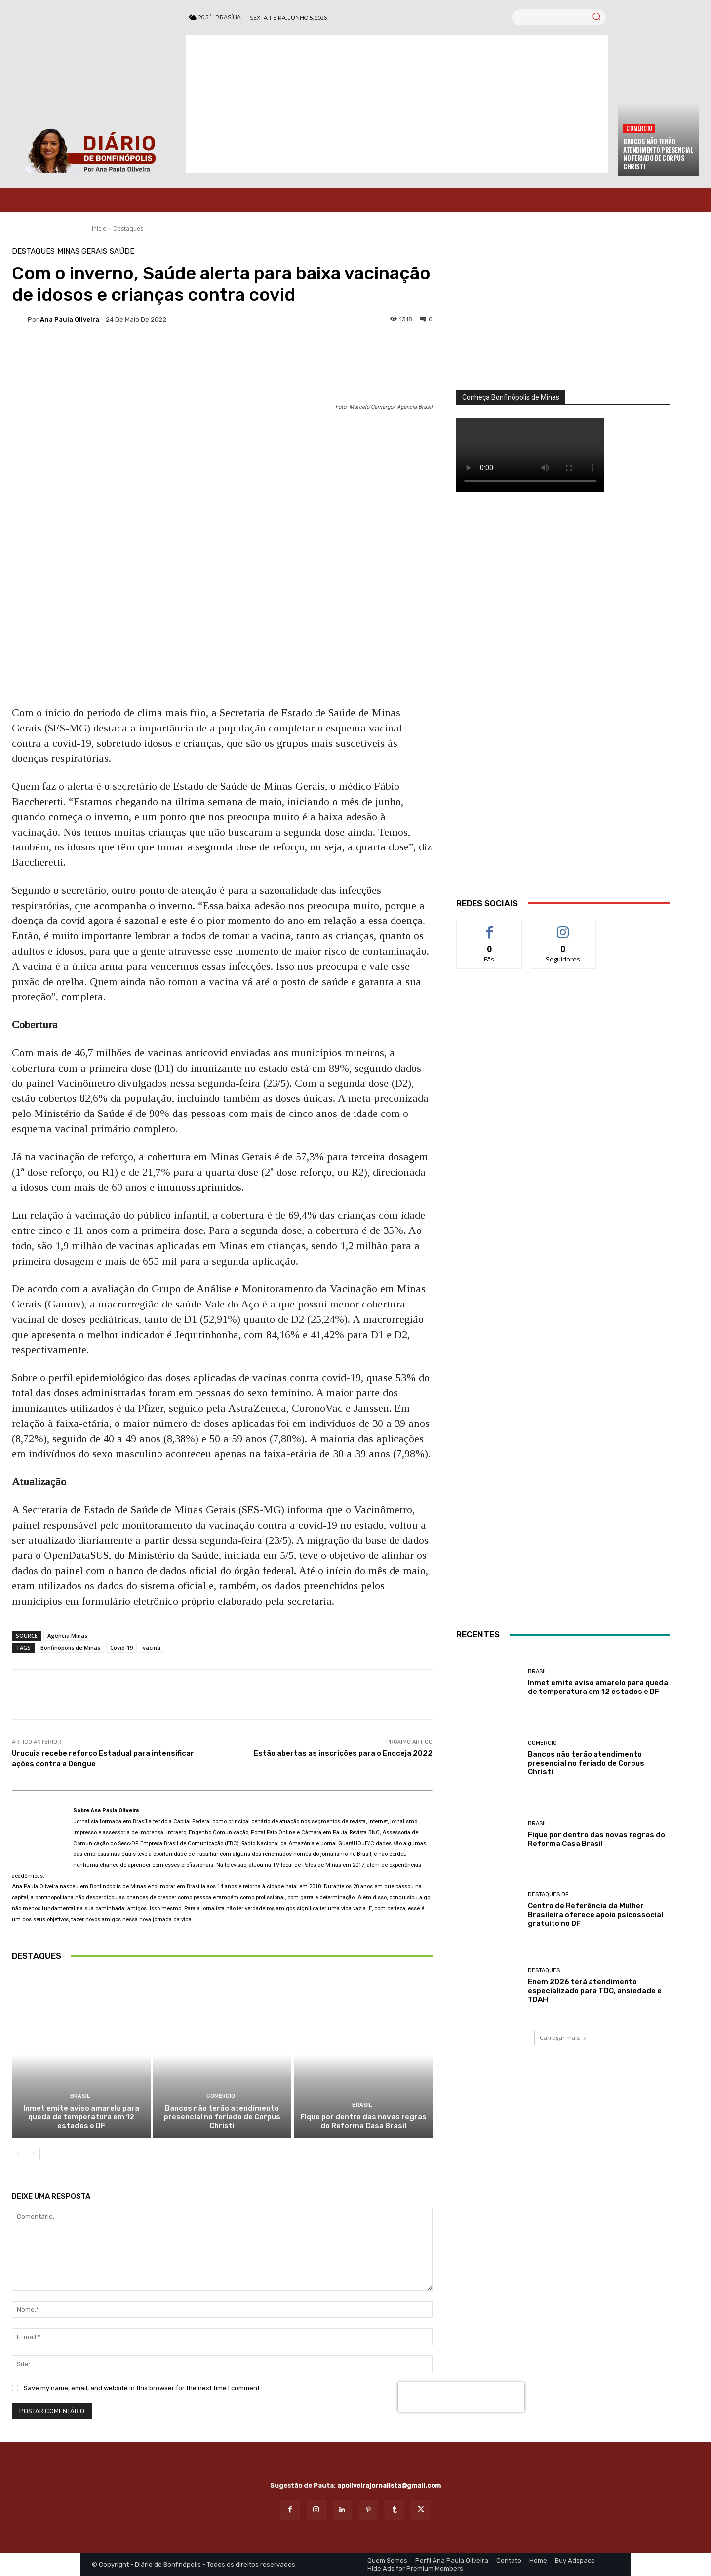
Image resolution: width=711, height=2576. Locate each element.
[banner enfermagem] (563, 1280)
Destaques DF (548, 1894)
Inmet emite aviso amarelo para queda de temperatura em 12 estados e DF (81, 2117)
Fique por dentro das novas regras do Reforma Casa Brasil (363, 2121)
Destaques (128, 228)
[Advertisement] (397, 104)
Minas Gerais (82, 251)
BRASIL (80, 2096)
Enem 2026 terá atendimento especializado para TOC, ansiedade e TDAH (595, 1990)
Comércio (639, 128)
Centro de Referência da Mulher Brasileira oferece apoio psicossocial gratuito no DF (595, 1914)
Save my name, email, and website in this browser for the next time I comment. (142, 2388)
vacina (151, 1647)
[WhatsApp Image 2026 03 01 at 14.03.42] (563, 707)
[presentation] (461, 2397)
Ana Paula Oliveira (69, 319)
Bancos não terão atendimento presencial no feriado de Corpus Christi (658, 153)
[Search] (596, 17)
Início (99, 228)
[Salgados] (563, 1190)
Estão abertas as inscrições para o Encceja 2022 (343, 1753)
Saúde (122, 251)
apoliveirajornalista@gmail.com (389, 2485)
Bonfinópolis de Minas (70, 1647)
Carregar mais (563, 2038)
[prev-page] (18, 2154)
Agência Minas (67, 1635)
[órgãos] (563, 319)
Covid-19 (121, 1647)
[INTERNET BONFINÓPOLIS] (563, 1495)
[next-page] (34, 2154)
